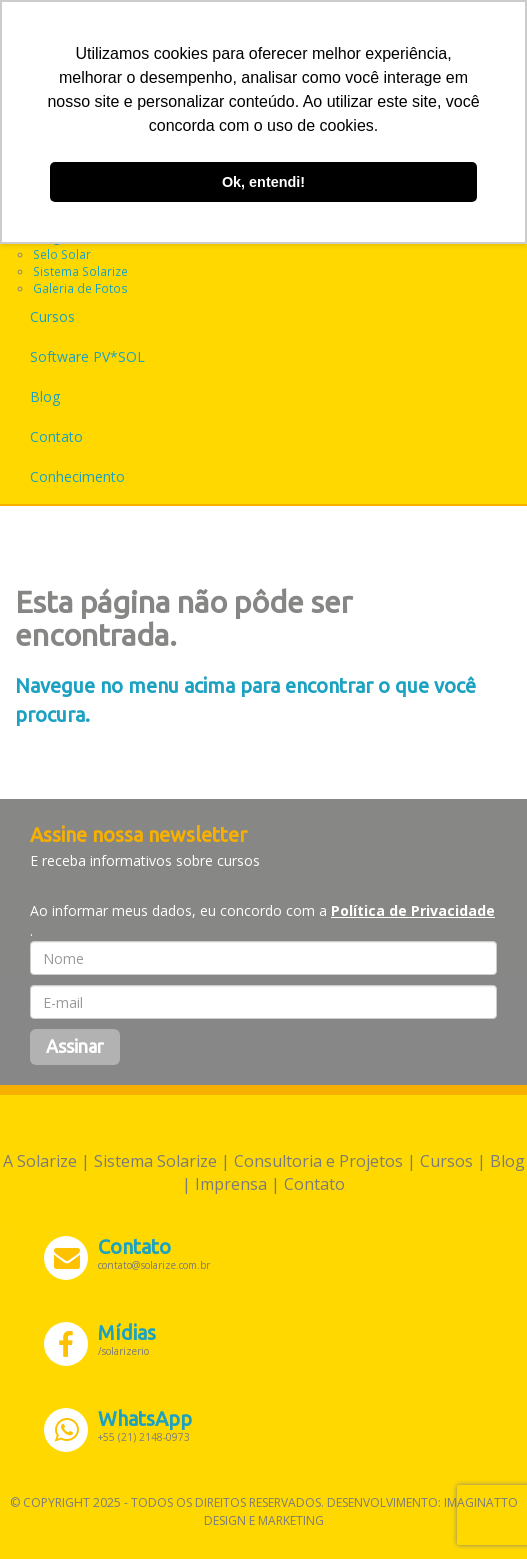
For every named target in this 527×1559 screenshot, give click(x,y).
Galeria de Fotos (80, 288)
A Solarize (40, 1161)
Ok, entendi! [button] (263, 182)
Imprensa (231, 1184)
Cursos (52, 316)
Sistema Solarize (80, 271)
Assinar (75, 1046)
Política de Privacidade (413, 910)
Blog (45, 396)
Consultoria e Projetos (318, 1161)
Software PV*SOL (87, 356)
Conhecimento (77, 476)
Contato (56, 436)
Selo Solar (62, 254)
